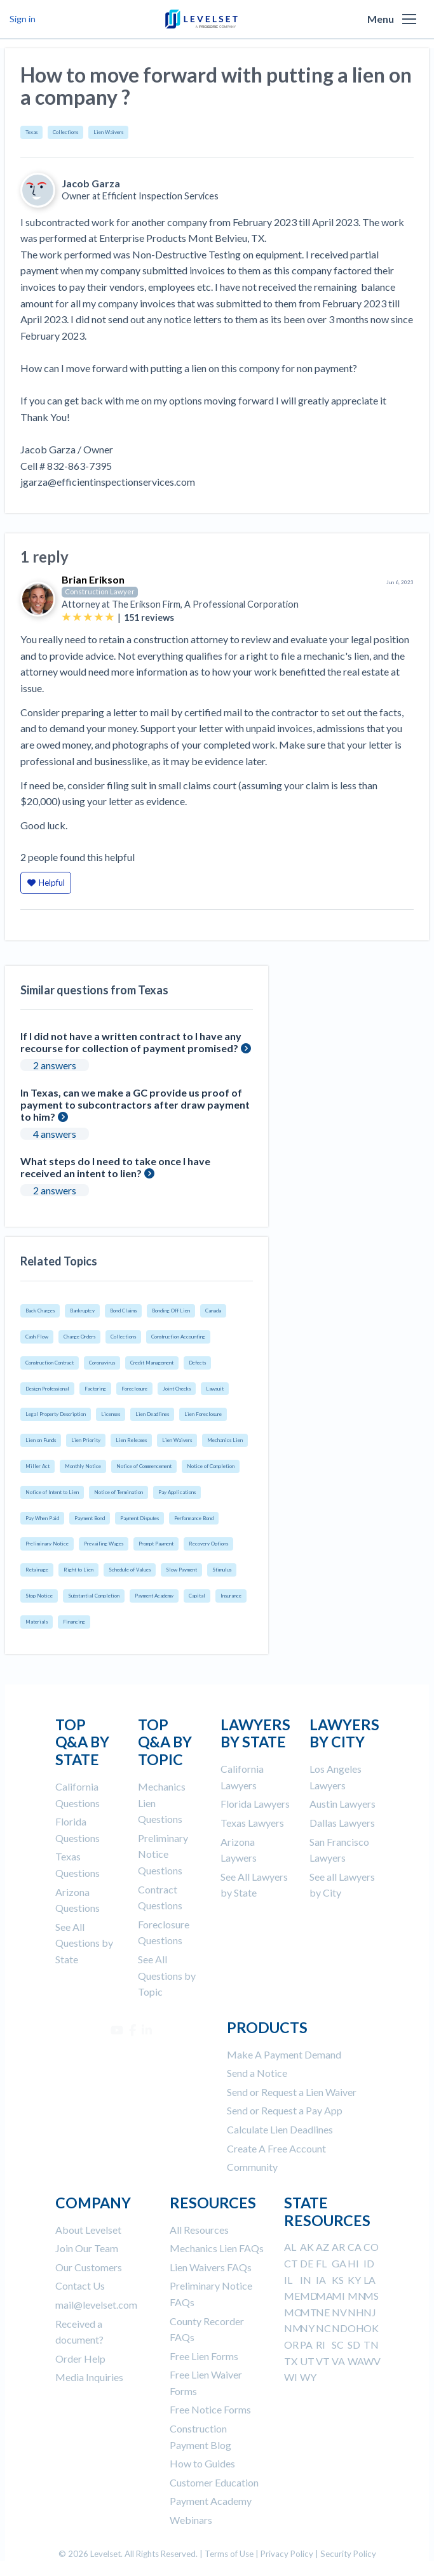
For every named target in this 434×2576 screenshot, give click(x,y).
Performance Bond (194, 1518)
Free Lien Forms (204, 2356)
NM (293, 2328)
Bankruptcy (82, 1310)
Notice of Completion (210, 1466)
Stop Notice (39, 1595)
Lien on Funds (40, 1440)
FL (321, 2263)
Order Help (80, 2358)
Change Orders (79, 1336)
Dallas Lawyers (342, 1823)
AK (307, 2247)
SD (354, 2345)
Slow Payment (181, 1569)
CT (291, 2263)
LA (369, 2280)
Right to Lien (78, 1569)
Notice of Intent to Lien (52, 1492)
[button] (409, 19)
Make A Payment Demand (284, 2054)
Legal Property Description (55, 1414)
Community (252, 2167)
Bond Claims (123, 1310)
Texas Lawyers (252, 1823)
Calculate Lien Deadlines (280, 2129)
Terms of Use (229, 2554)
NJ (369, 2312)
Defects (197, 1362)
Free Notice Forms (210, 2409)
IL (288, 2280)
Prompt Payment (156, 1543)
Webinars (191, 2520)
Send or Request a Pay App (284, 2110)
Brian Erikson (93, 579)
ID (368, 2263)
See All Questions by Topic (167, 1975)
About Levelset (88, 2230)
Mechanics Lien (225, 1440)
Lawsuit (215, 1388)
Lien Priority (85, 1440)
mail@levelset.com (96, 2305)
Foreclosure (134, 1388)
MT (308, 2312)
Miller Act (37, 1466)
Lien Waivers (108, 132)
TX (290, 2361)
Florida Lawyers (255, 1804)
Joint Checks (177, 1388)
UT (307, 2361)
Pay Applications (177, 1492)
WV (372, 2361)
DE (306, 2263)
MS (371, 2296)
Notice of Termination (118, 1492)
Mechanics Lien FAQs (217, 2248)
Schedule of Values (130, 1569)
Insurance (230, 1595)
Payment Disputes (139, 1518)
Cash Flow (36, 1336)
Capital (197, 1595)
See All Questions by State (84, 1943)
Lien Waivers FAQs (211, 2267)
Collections (65, 132)
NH (356, 2312)
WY (308, 2377)
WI (290, 2377)
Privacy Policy (287, 2554)
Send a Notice (257, 2073)
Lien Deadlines (152, 1414)
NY (307, 2328)
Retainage (36, 1569)
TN (371, 2345)
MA (324, 2296)
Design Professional (47, 1388)
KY (354, 2280)
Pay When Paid (42, 1518)
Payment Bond (89, 1518)
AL (290, 2247)
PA (306, 2345)
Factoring (95, 1388)
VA (338, 2361)
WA (356, 2361)
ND (340, 2328)
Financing (74, 1621)
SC (338, 2345)
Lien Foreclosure (203, 1414)
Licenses (110, 1414)
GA (339, 2263)
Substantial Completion (93, 1595)
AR (338, 2247)
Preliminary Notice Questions (163, 1854)
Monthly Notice (83, 1466)
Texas (31, 132)
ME (292, 2296)
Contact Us (80, 2285)
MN (357, 2296)
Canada (213, 1310)
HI (353, 2263)
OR (291, 2345)
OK (371, 2328)
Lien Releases (131, 1440)
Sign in (23, 18)
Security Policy (348, 2554)
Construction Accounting (178, 1336)
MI (338, 2296)
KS (338, 2280)
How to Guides (202, 2463)
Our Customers (88, 2267)
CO (371, 2247)
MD (309, 2296)
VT (323, 2361)
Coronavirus (102, 1362)
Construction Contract (49, 1362)
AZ (322, 2247)
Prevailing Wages (103, 1543)
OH (356, 2328)
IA (321, 2280)
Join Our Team (86, 2248)
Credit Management (151, 1362)
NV (339, 2312)
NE (323, 2312)
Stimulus (221, 1569)
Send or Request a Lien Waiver (291, 2092)
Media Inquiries (89, 2377)
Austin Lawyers (342, 1804)
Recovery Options (208, 1543)
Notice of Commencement (144, 1466)
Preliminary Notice (47, 1543)
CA (355, 2247)
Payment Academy (154, 1595)
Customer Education (214, 2482)
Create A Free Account (276, 2148)
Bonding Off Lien (171, 1310)
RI (320, 2345)
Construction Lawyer (100, 591)
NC (323, 2328)
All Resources (199, 2230)
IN (305, 2280)
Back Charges (40, 1310)
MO (293, 2312)
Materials (36, 1621)
